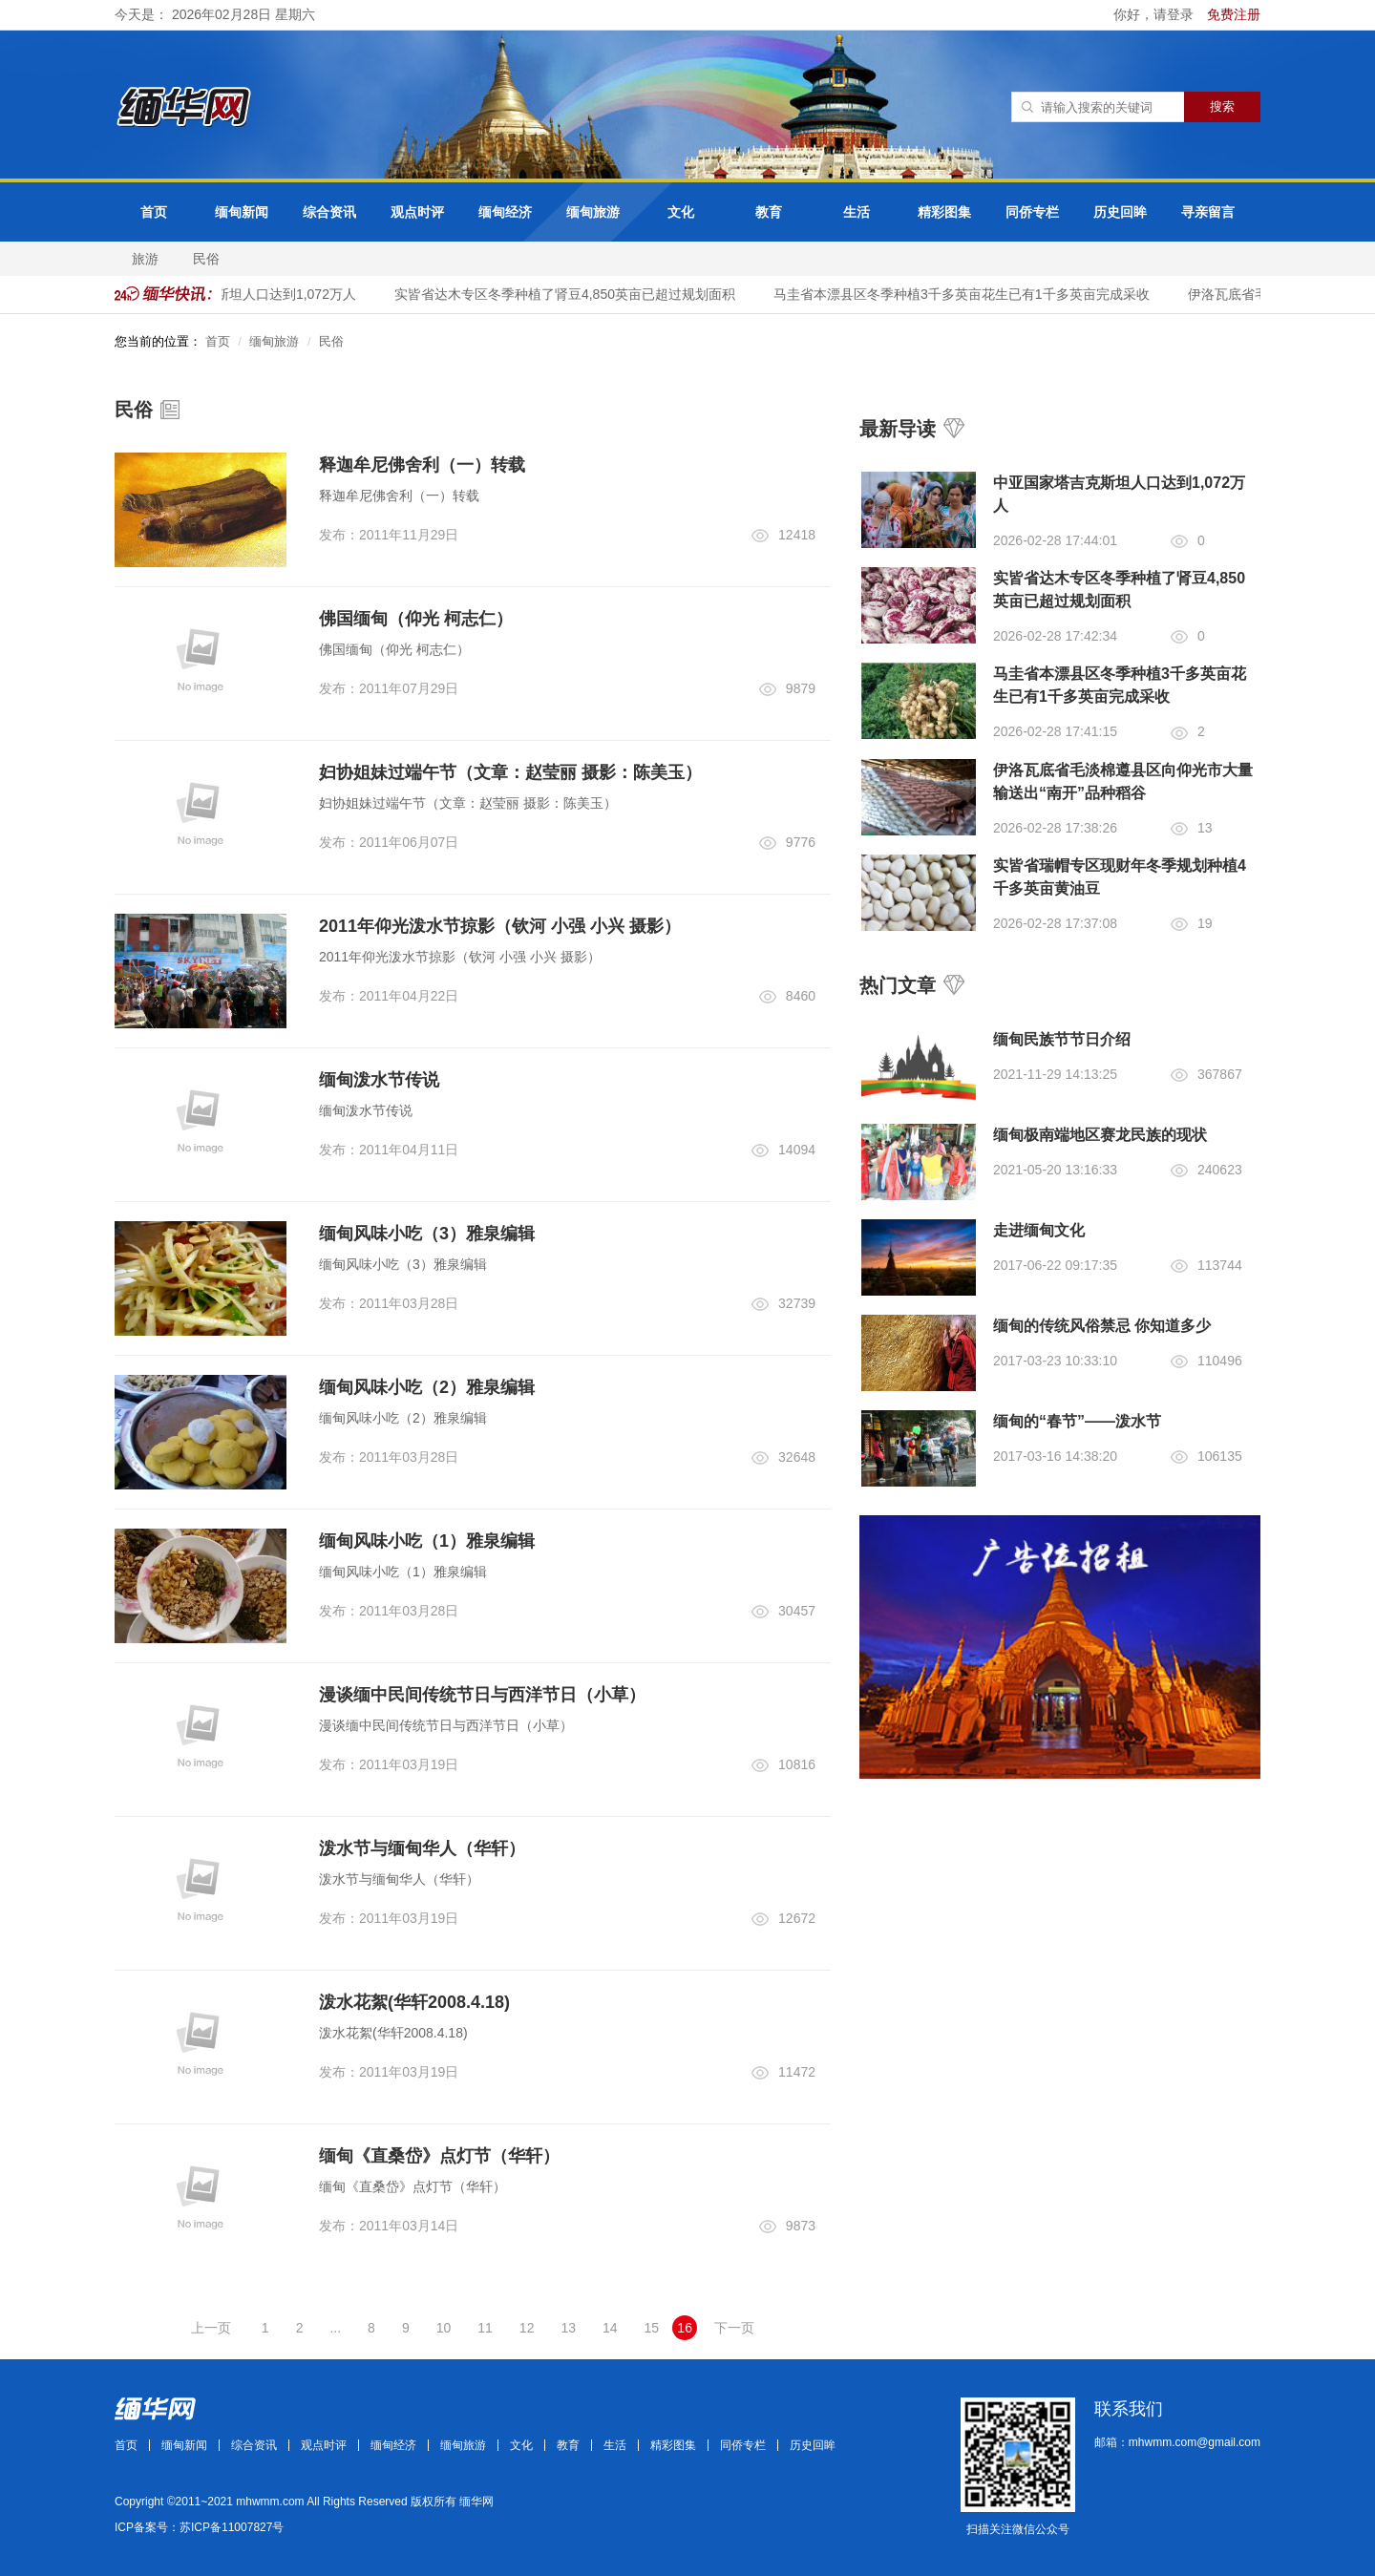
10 (444, 2327)
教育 (768, 212)
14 (610, 2327)
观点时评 (417, 212)
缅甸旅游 (593, 212)
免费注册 (1233, 14)
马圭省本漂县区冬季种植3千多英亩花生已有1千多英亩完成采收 (968, 294)
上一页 (211, 2327)
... (335, 2327)
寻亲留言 (1208, 212)
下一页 (734, 2327)
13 (568, 2327)
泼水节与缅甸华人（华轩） (422, 1848)
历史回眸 (1120, 212)
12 (527, 2327)
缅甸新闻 (241, 212)
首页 (153, 212)
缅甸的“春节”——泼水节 (1077, 1421)
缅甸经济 (505, 212)
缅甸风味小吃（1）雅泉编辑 (427, 1541)
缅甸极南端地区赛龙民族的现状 (1100, 1135)
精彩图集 (944, 212)
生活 (856, 212)
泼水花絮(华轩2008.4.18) (414, 2002)
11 (485, 2327)
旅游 (145, 258)
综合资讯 (329, 212)
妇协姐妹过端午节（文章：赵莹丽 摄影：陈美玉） (510, 772)
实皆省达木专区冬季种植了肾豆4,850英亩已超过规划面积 (571, 294)
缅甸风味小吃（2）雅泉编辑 (427, 1387)
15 (652, 2327)
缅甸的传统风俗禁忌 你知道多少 (1102, 1326)
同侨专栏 (1032, 212)
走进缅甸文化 (1039, 1230)
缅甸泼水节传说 (379, 1079)
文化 (680, 212)
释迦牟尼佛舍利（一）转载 (422, 465)
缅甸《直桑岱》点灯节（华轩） (439, 2155)
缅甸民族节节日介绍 (1062, 1039)
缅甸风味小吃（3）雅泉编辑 (427, 1233)
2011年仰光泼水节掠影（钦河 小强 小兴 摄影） (500, 926)
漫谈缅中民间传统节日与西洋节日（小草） (482, 1694)
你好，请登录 (1155, 14)
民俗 (206, 258)
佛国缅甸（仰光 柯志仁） (416, 618)
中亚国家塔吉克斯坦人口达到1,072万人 (246, 294)
